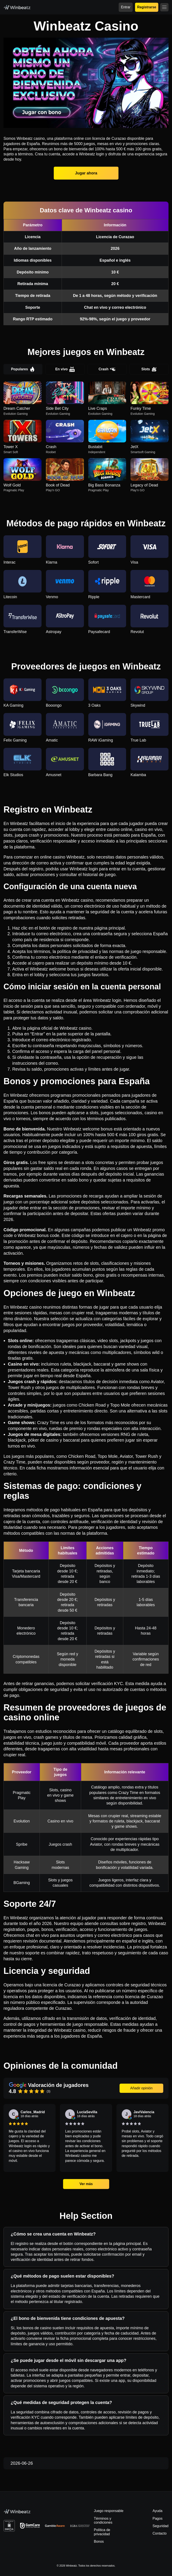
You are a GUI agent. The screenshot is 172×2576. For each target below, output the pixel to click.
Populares (23, 369)
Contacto (160, 2533)
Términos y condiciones (103, 2520)
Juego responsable (108, 2511)
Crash (107, 369)
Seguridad (161, 2526)
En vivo (65, 369)
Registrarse (146, 7)
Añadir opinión (141, 2088)
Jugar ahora (86, 173)
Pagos (157, 2518)
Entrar (125, 7)
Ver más (86, 2184)
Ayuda (157, 2511)
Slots (149, 369)
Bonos (99, 2541)
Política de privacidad (102, 2532)
